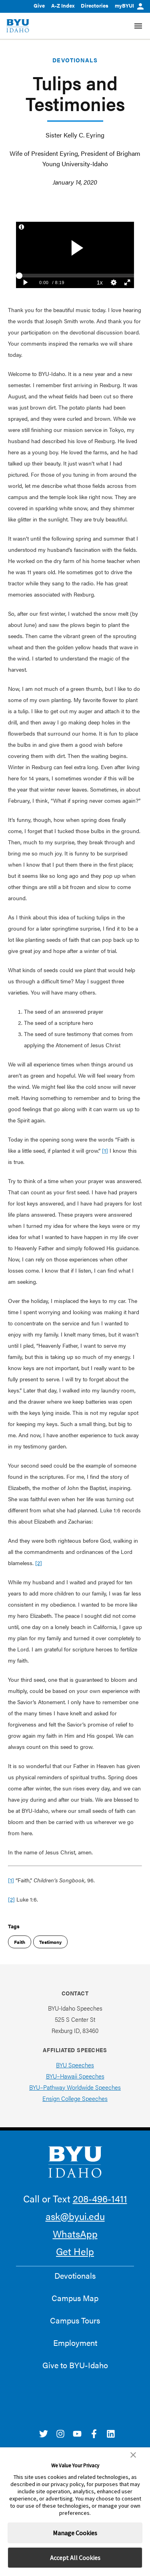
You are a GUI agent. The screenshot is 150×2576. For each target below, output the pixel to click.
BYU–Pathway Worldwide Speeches (75, 2087)
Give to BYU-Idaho (75, 2365)
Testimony (50, 1941)
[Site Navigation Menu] (138, 26)
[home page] (17, 25)
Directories (94, 5)
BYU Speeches (75, 2064)
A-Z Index (62, 5)
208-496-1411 (100, 2198)
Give (39, 5)
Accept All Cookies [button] (75, 2558)
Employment (75, 2342)
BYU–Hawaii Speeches (75, 2076)
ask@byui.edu (75, 2216)
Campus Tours (75, 2320)
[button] (133, 2455)
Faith (19, 1941)
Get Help (75, 2251)
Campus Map (75, 2298)
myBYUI (129, 5)
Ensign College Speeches (75, 2098)
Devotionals (74, 60)
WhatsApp (75, 2233)
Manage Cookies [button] (75, 2533)
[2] (38, 1563)
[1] (105, 1150)
